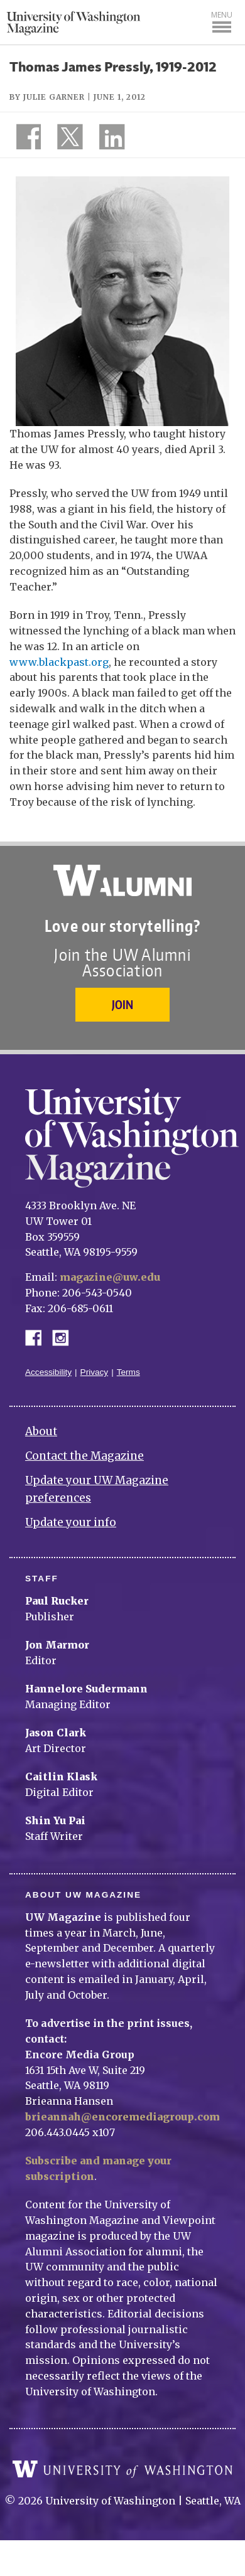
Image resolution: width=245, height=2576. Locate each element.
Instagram (65, 1337)
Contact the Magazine (84, 1456)
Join (122, 1004)
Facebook (38, 1337)
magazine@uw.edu (110, 1277)
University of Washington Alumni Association (122, 880)
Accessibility (48, 1372)
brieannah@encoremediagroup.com (122, 2116)
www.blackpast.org (59, 662)
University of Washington (122, 2469)
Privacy (94, 1372)
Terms (128, 1372)
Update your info (70, 1522)
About (41, 1431)
